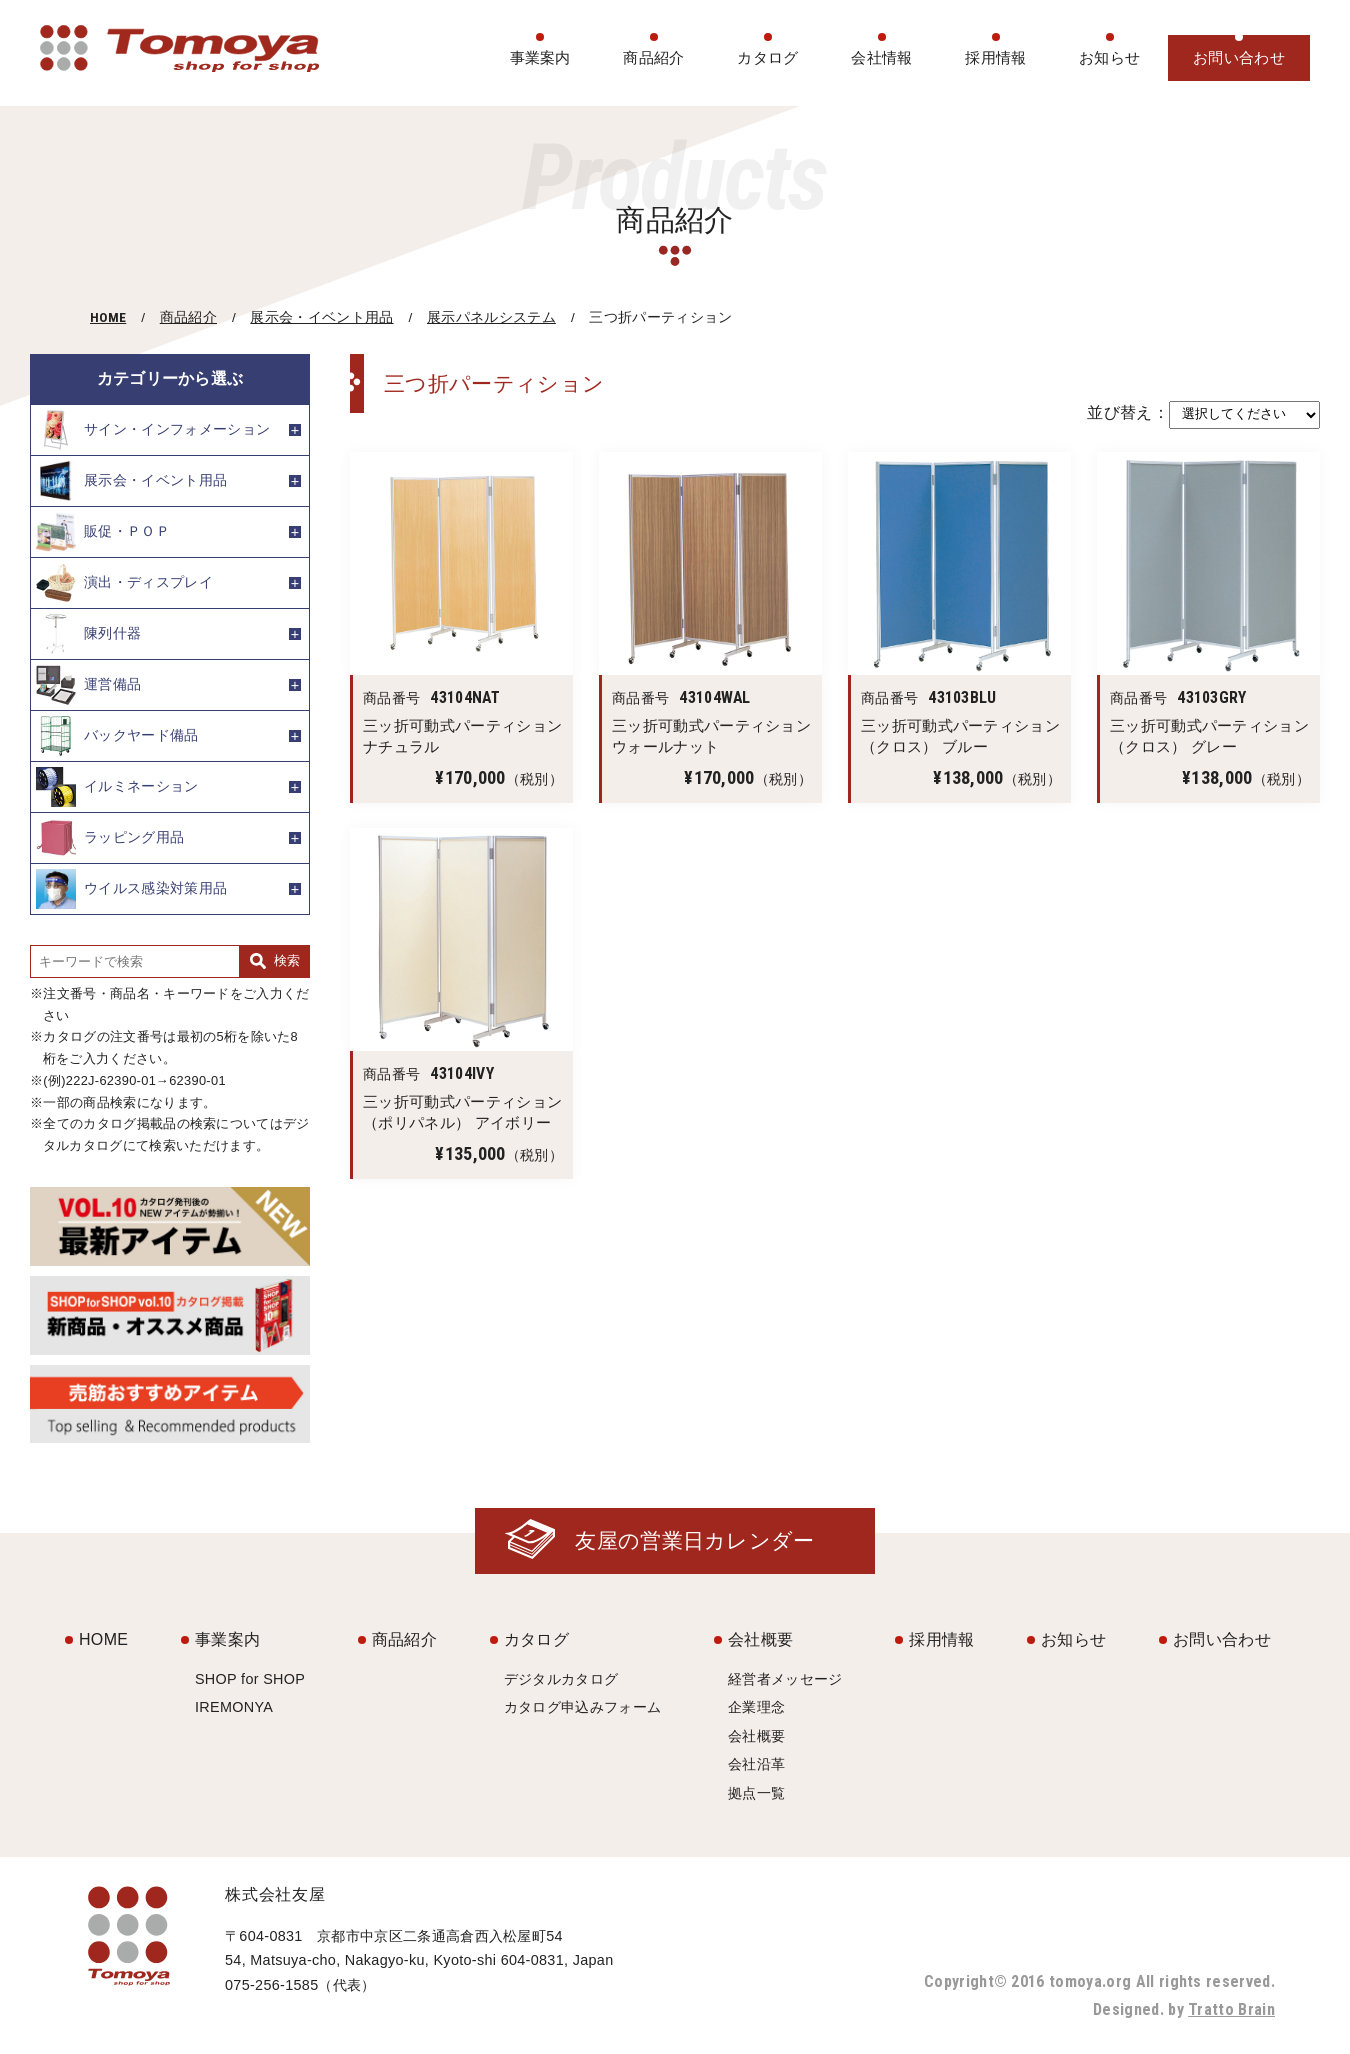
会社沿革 (756, 1764)
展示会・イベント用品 (321, 317)
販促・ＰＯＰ (103, 532)
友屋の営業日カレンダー (695, 1540)
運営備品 (88, 685)
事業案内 (540, 57)
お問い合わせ (1239, 57)
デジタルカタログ (561, 1679)
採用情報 (995, 57)
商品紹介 (653, 57)
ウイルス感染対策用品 (131, 889)
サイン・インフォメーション (153, 430)
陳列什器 (88, 634)
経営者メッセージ (785, 1679)
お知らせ (1109, 57)
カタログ (767, 57)
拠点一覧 (756, 1793)
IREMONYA (234, 1707)
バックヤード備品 (117, 736)
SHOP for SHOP (250, 1679)
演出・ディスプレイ (124, 583)
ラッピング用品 (110, 838)
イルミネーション (117, 787)
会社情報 (881, 57)
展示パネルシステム (491, 317)
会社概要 (760, 1639)
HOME (108, 317)
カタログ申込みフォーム (583, 1707)
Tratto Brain (1231, 2009)
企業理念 (756, 1707)
